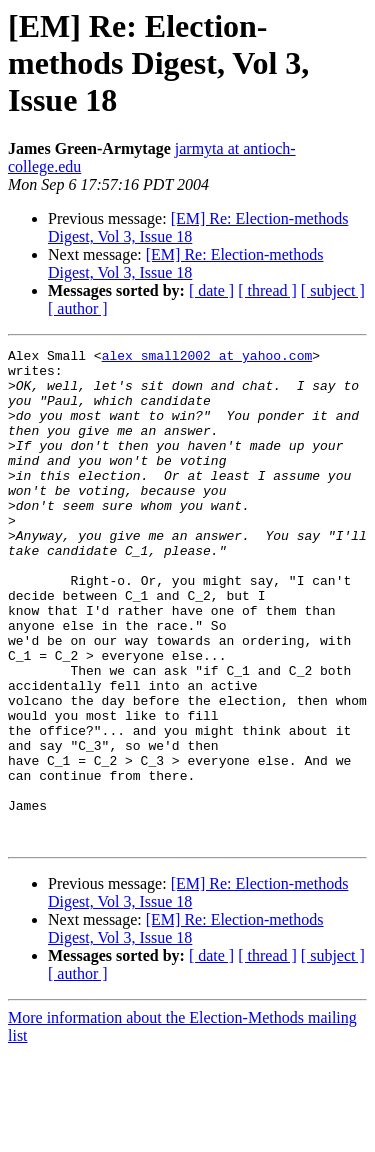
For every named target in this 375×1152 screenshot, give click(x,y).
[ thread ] (267, 290)
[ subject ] (333, 290)
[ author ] (78, 308)
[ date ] (211, 290)
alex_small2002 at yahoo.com (207, 358)
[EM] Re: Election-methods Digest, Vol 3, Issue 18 (185, 263)
